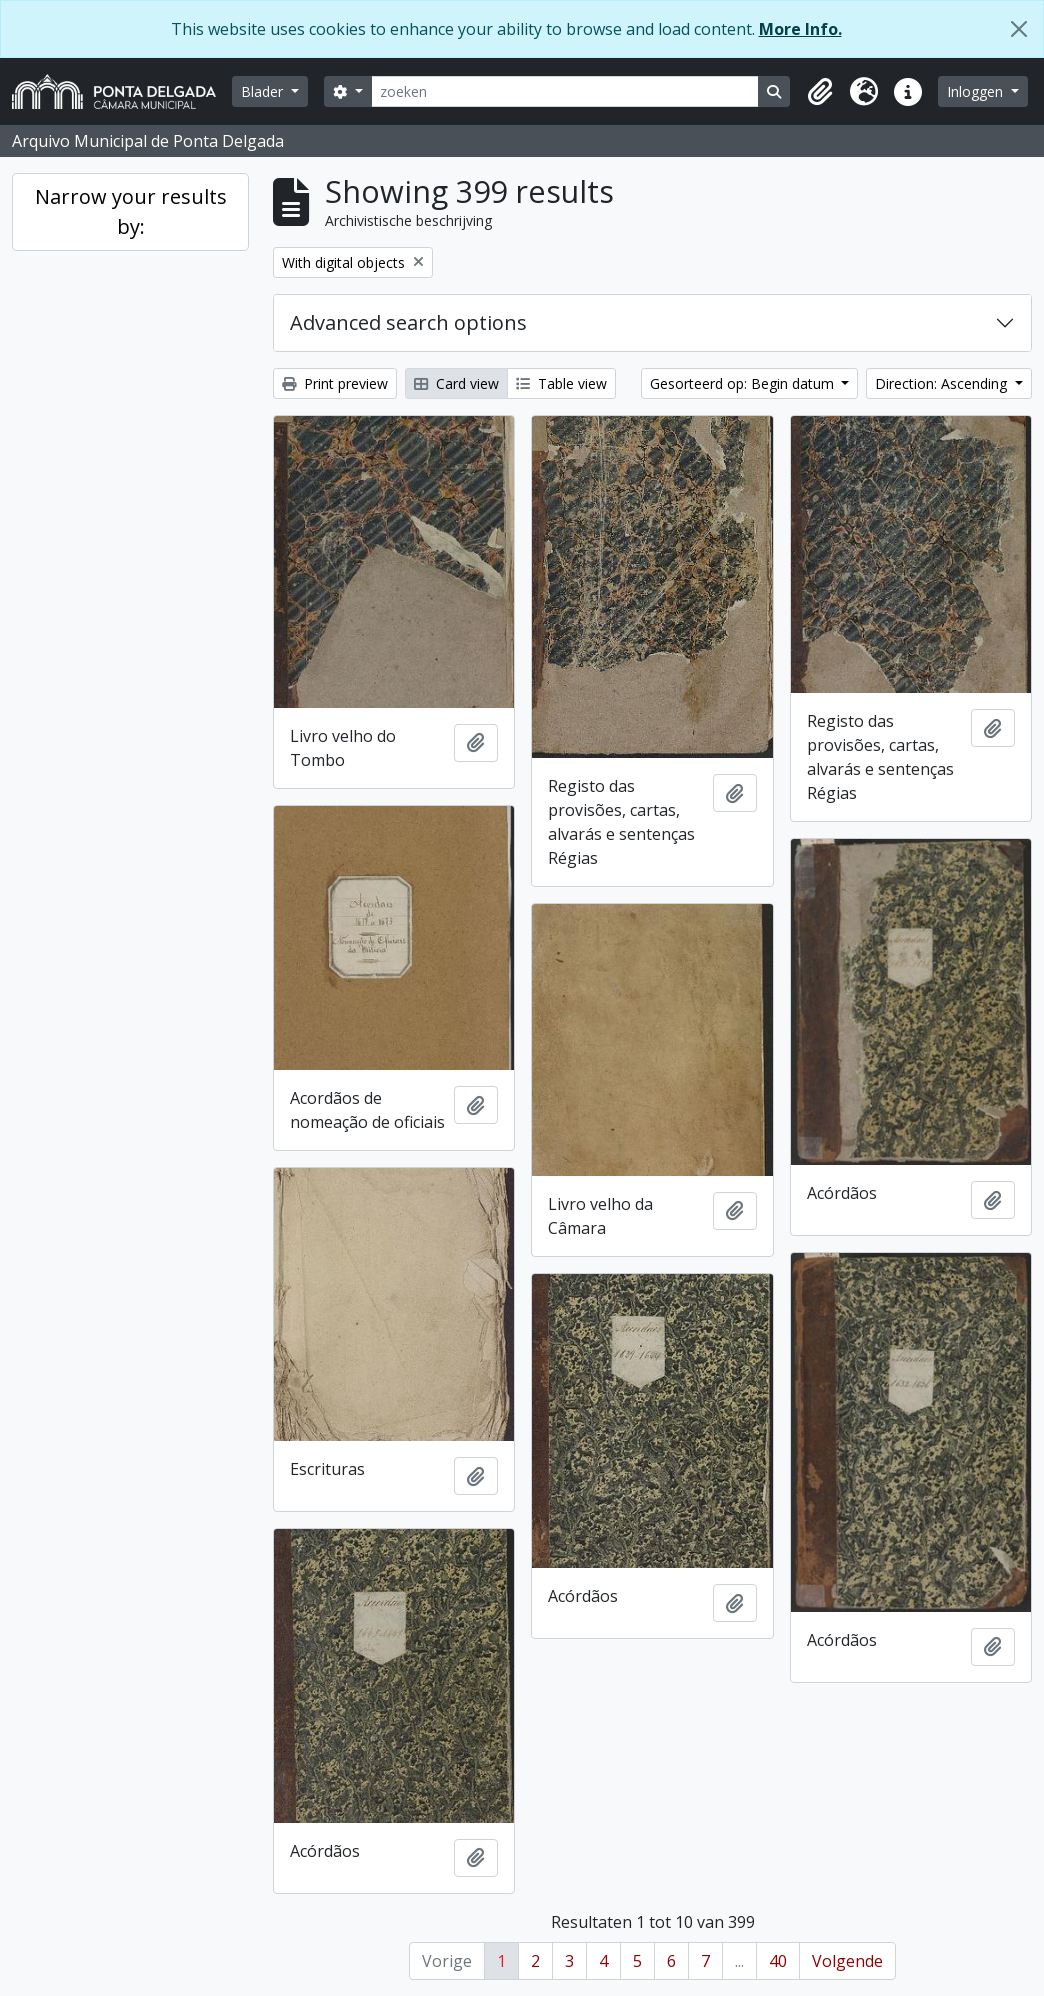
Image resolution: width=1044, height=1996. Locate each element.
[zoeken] (565, 91)
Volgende (847, 1961)
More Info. (800, 29)
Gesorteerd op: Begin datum (744, 383)
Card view (456, 383)
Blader (264, 91)
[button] (820, 92)
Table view (561, 383)
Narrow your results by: (131, 211)
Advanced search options (408, 322)
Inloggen (977, 91)
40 (778, 1961)
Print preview (335, 383)
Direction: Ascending (943, 383)
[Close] (1019, 29)
